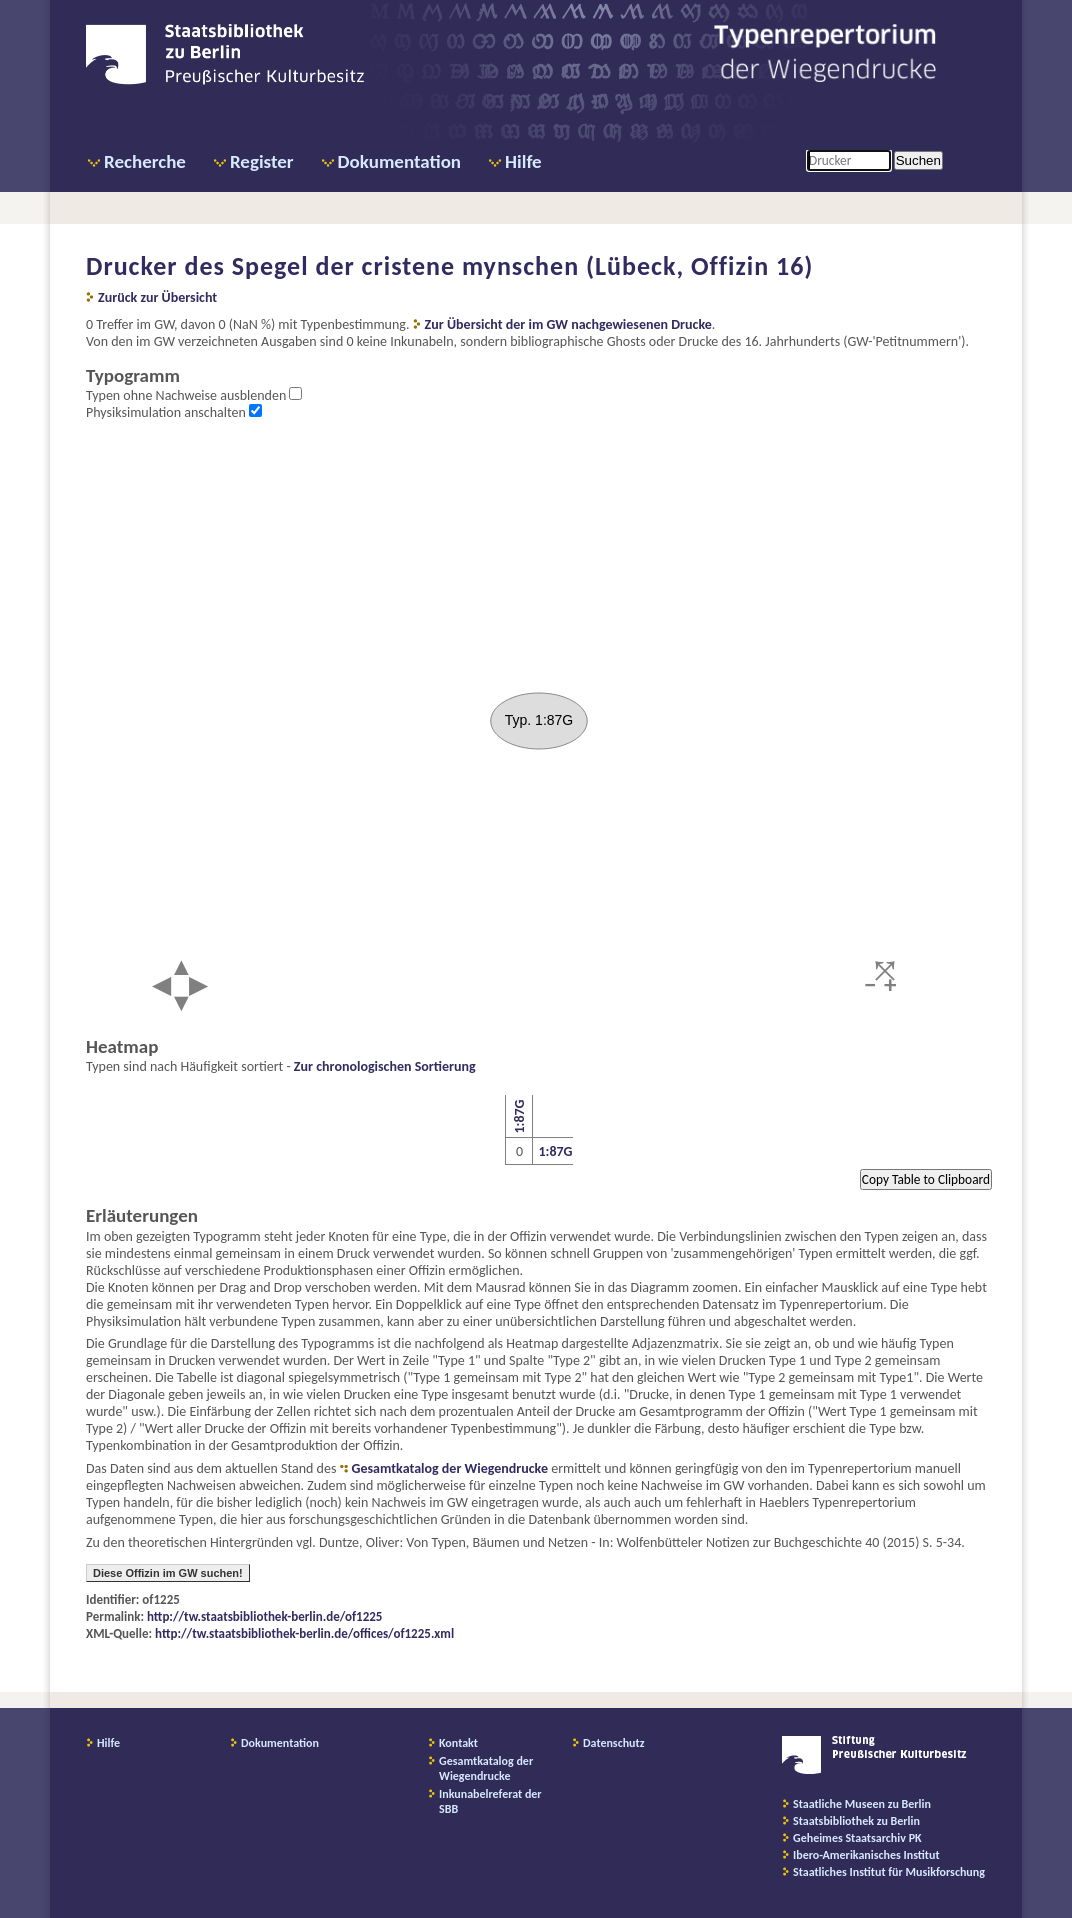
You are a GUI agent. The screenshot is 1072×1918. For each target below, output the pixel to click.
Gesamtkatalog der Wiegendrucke (450, 1468)
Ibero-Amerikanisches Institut (866, 1855)
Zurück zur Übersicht (157, 297)
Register (262, 161)
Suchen (918, 160)
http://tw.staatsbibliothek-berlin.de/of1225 (264, 1616)
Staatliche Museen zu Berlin (862, 1804)
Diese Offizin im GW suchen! (168, 1573)
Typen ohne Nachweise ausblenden (187, 395)
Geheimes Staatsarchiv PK (857, 1838)
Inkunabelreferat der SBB (490, 1801)
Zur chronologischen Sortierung (385, 1066)
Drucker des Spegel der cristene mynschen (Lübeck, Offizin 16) (449, 266)
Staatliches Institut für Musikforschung (889, 1872)
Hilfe (523, 161)
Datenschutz (614, 1743)
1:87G (518, 1117)
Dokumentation (399, 161)
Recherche (145, 161)
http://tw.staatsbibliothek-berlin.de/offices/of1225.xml (304, 1633)
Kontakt (458, 1743)
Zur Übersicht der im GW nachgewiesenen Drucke (568, 324)
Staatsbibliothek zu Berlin (856, 1821)
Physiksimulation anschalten (167, 412)
